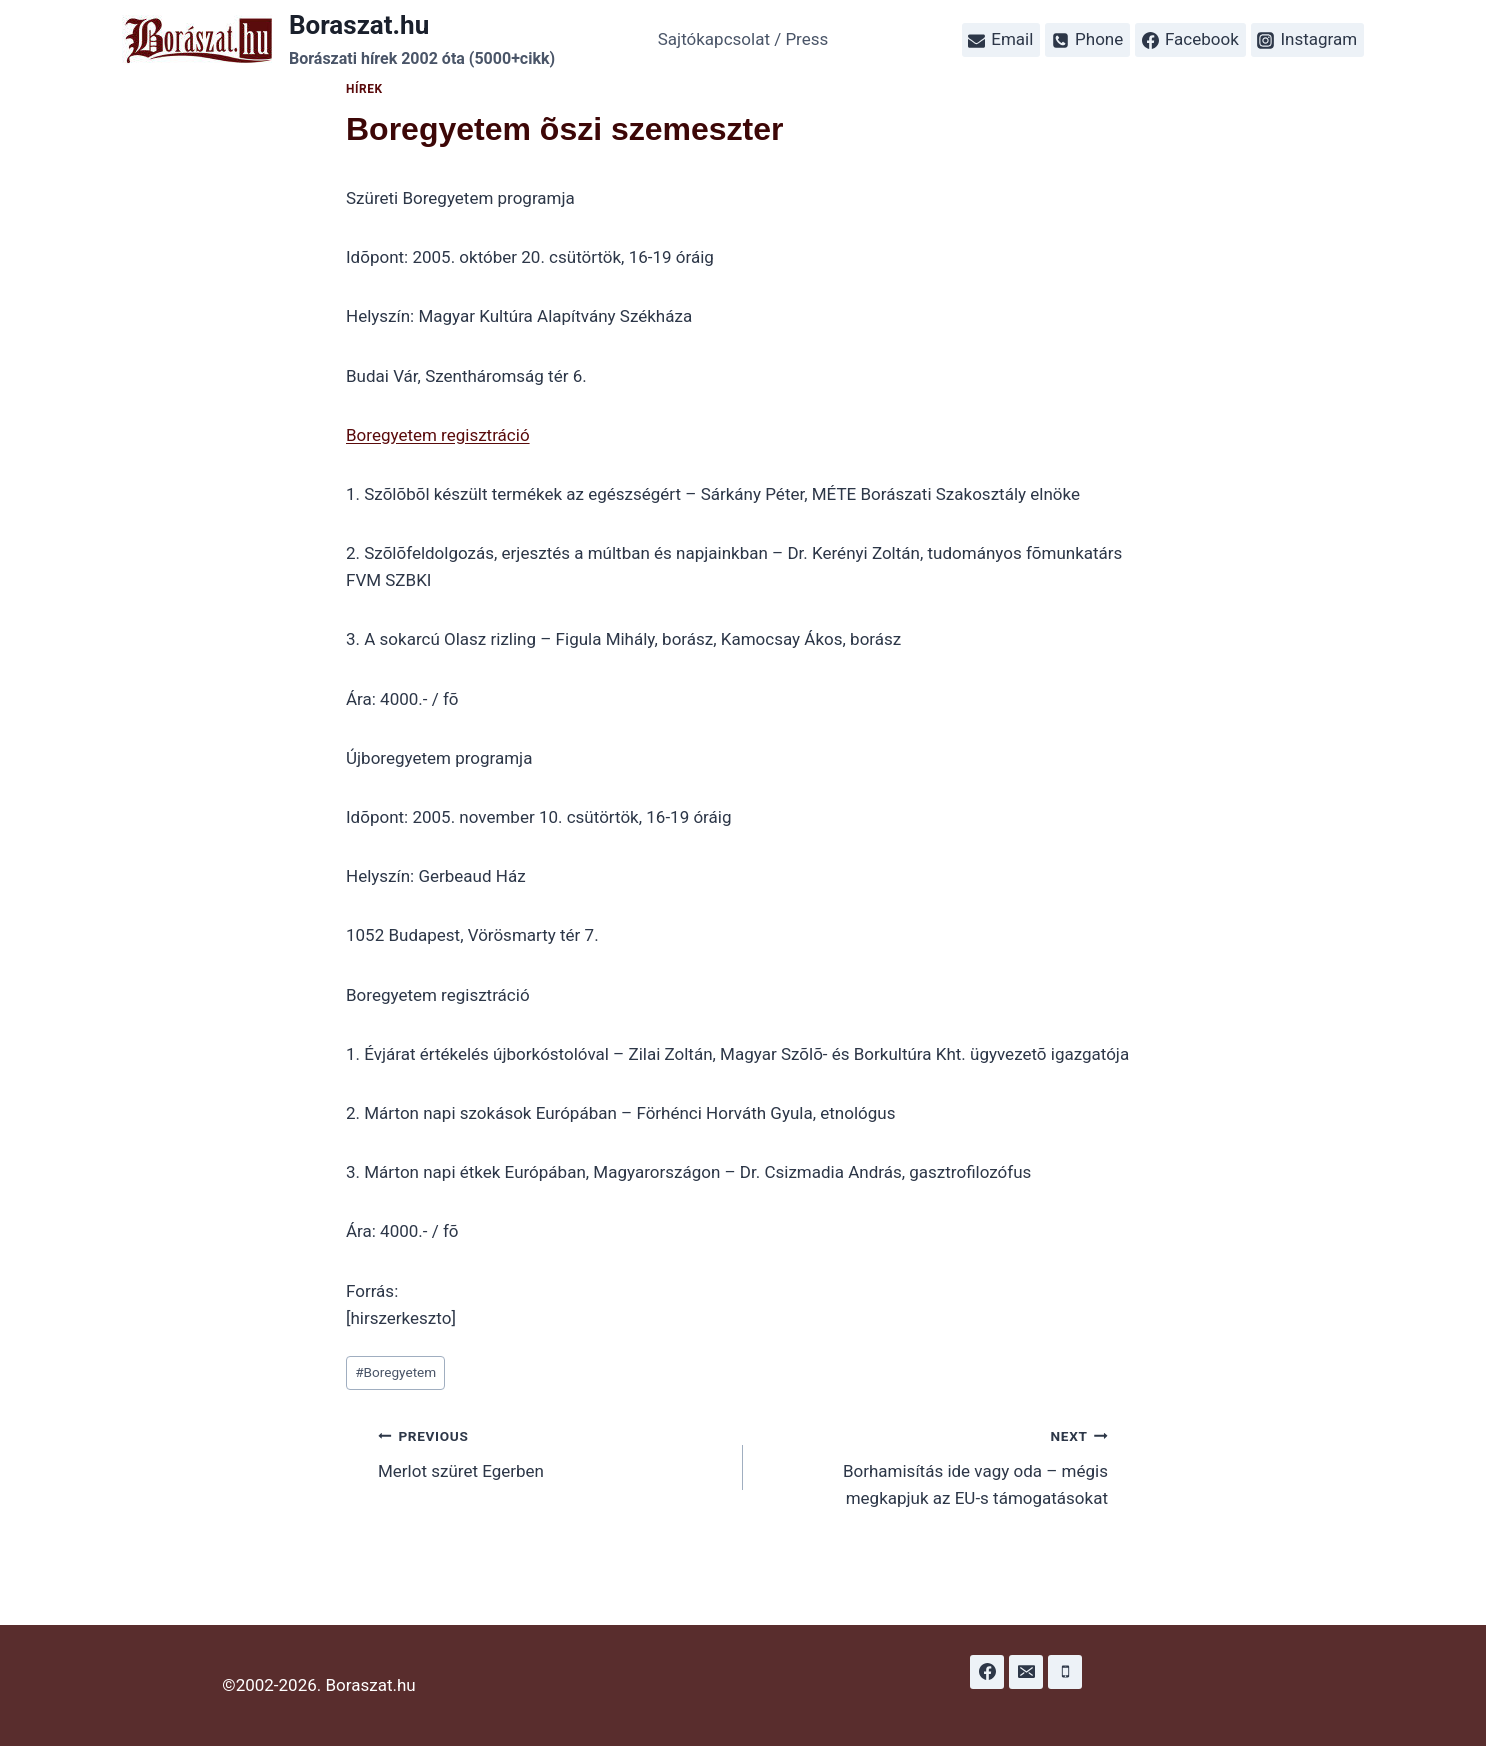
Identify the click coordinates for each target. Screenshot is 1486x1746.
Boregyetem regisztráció (438, 435)
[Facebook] (987, 1672)
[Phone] (1065, 1672)
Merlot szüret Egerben (552, 1451)
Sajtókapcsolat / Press (743, 39)
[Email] (1026, 1672)
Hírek (364, 89)
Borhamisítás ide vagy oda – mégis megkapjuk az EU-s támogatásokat (934, 1465)
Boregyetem (395, 1372)
